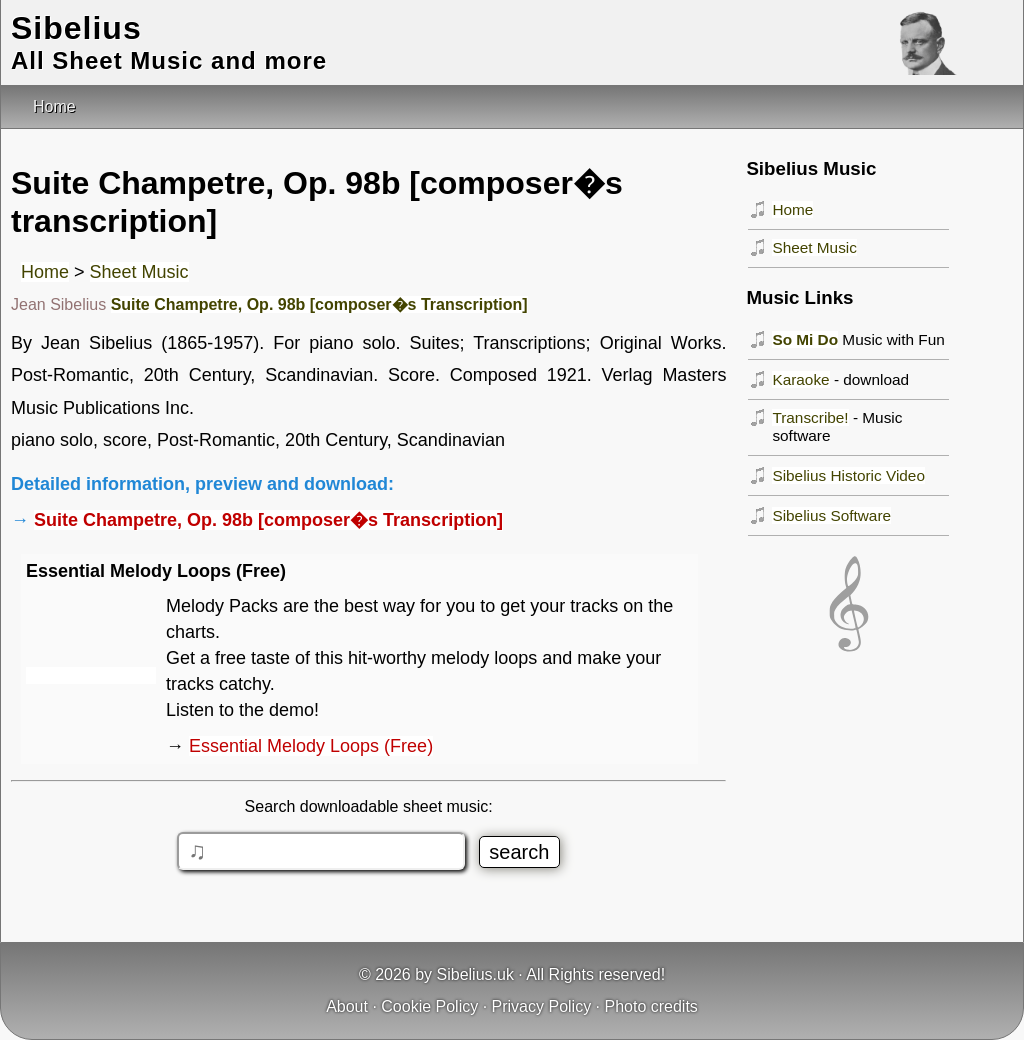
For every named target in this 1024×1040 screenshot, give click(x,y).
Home (45, 272)
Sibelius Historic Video (848, 475)
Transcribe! (810, 417)
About (347, 1006)
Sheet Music (139, 272)
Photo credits (650, 1006)
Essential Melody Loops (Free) (311, 746)
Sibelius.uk (475, 974)
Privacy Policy (542, 1006)
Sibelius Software (831, 515)
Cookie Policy (429, 1006)
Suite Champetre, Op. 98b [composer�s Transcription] (319, 304)
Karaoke (800, 379)
